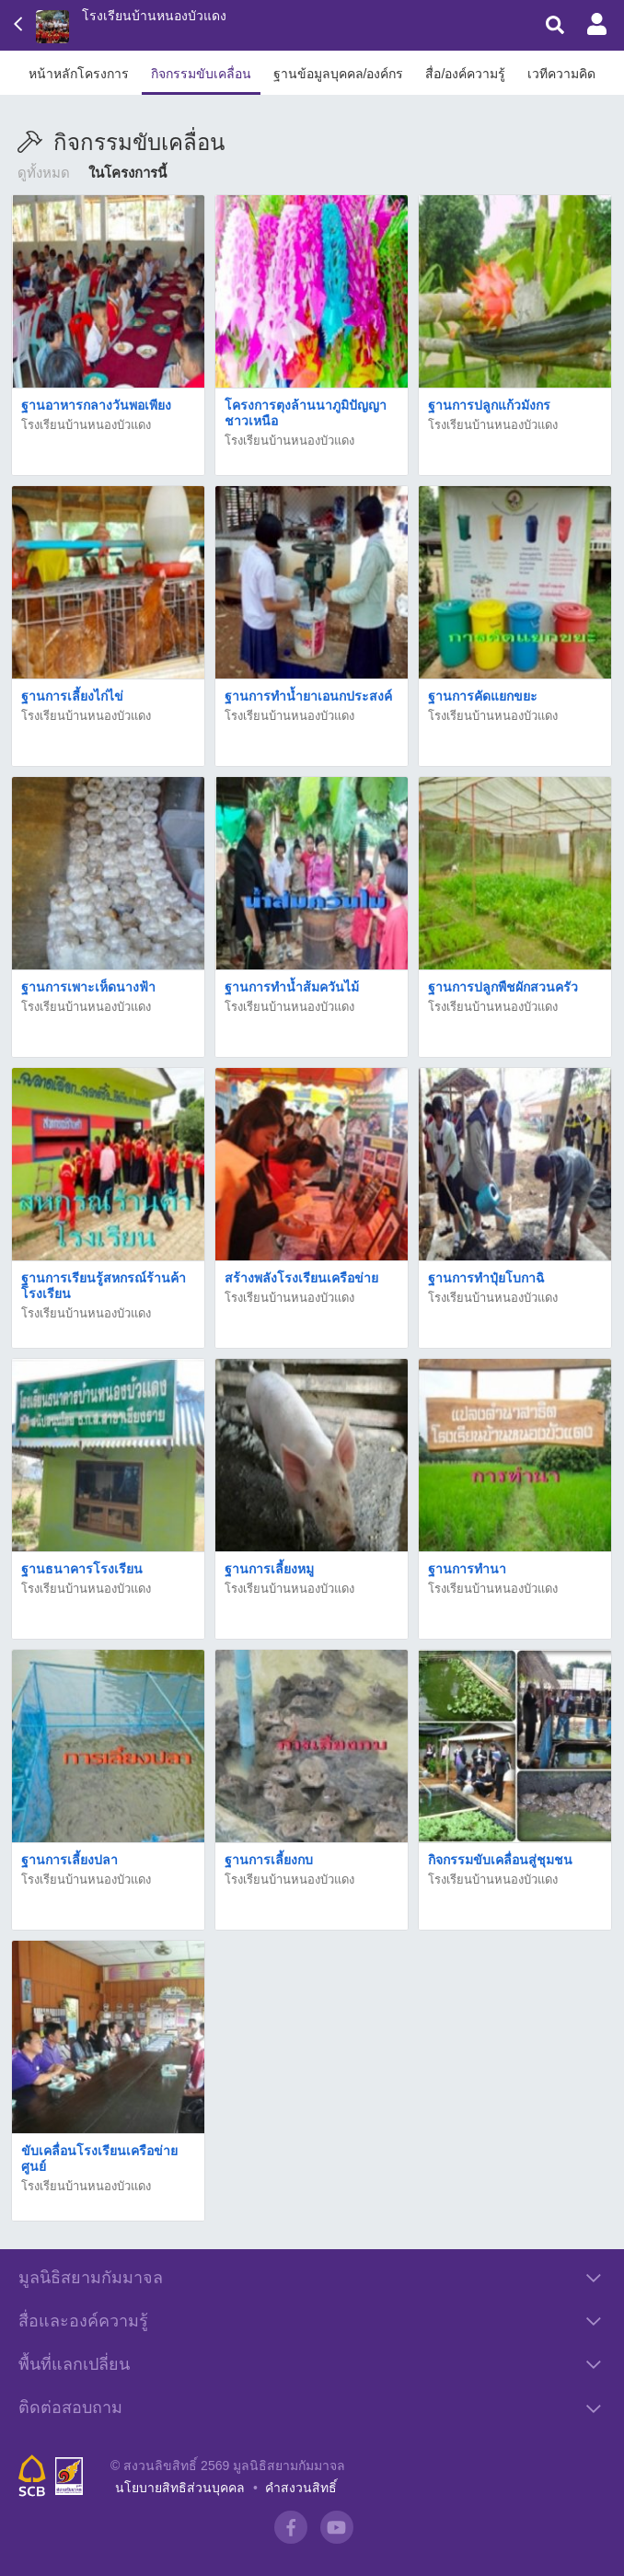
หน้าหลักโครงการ (79, 73)
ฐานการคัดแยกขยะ (482, 696)
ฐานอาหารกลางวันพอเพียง (96, 405)
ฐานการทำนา (467, 1568)
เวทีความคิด (561, 73)
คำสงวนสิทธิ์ (301, 2487)
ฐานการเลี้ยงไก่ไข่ (72, 696)
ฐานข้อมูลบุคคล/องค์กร (338, 73)
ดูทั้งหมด (43, 172)
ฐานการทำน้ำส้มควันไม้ (292, 987)
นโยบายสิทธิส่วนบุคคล (180, 2487)
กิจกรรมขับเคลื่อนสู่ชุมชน (500, 1859)
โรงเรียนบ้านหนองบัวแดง (154, 15)
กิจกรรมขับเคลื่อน (201, 73)
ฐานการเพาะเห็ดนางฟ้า (88, 987)
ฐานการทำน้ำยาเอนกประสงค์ (308, 696)
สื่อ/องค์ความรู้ (465, 73)
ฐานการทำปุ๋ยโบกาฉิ (486, 1278)
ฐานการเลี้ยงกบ (269, 1859)
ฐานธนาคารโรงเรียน (82, 1568)
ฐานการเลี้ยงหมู (269, 1568)
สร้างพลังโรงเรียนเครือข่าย (301, 1278)
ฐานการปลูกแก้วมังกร (489, 405)
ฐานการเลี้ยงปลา (69, 1859)
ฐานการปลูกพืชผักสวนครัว (503, 987)
